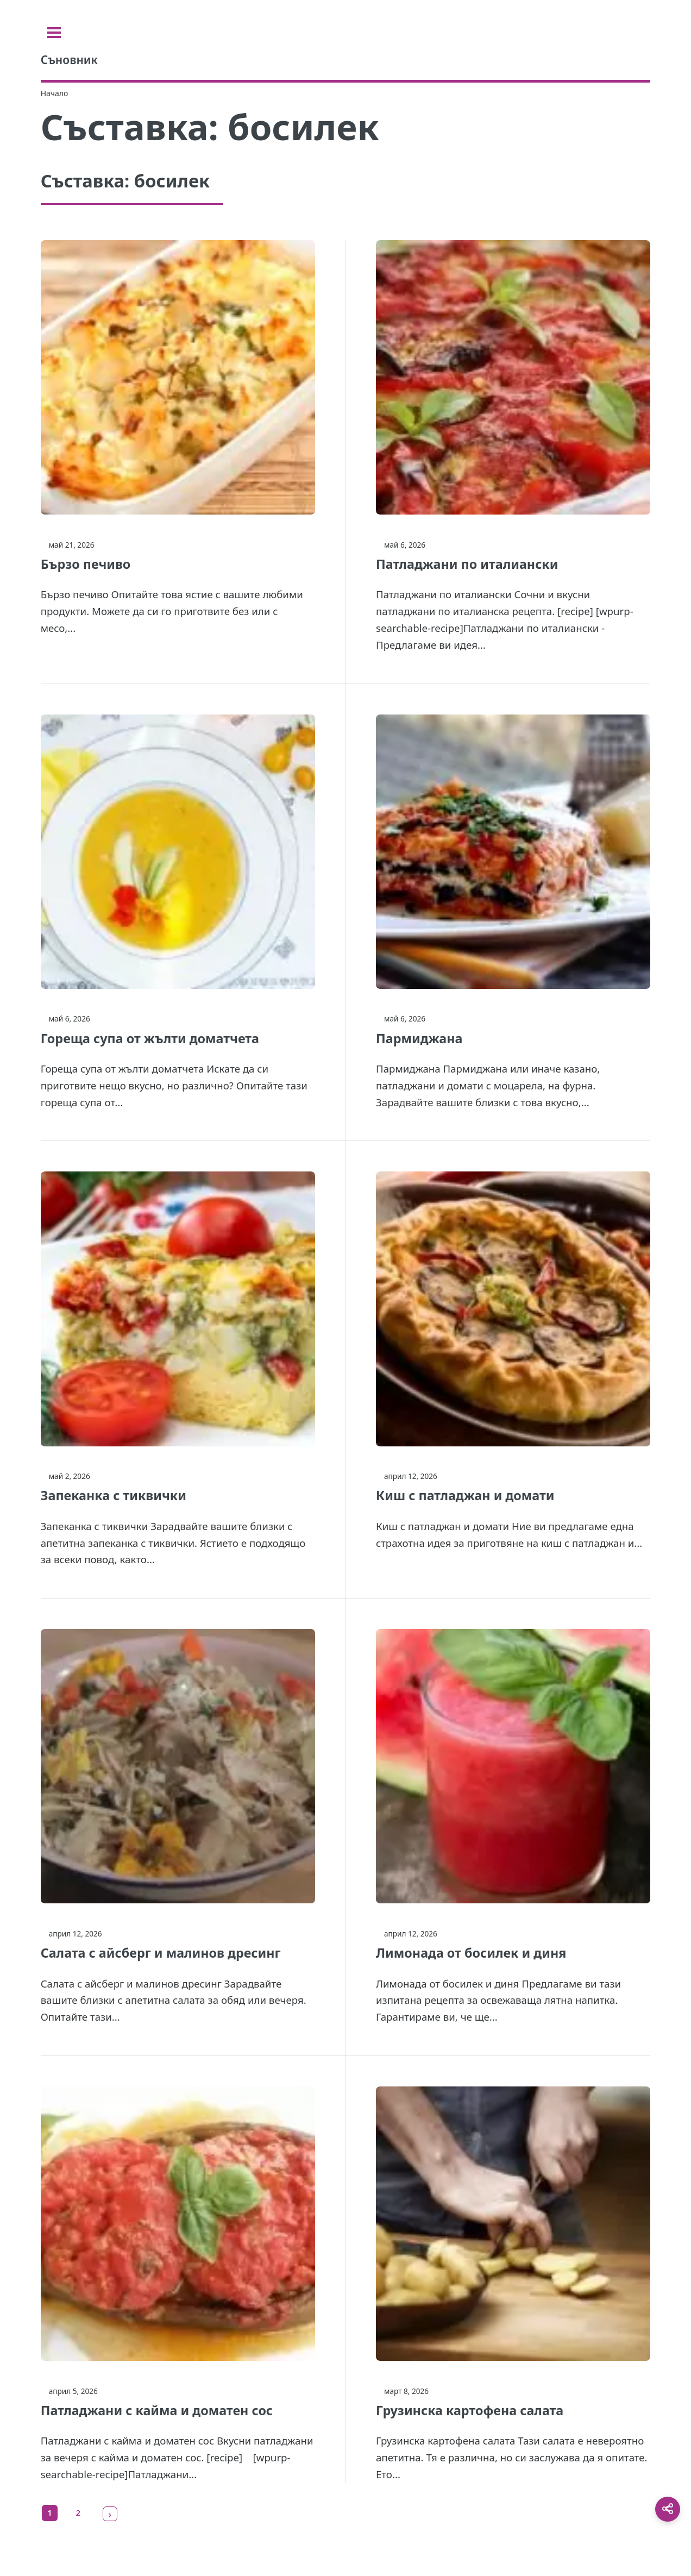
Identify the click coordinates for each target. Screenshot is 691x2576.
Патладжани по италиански (467, 564)
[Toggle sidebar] (54, 32)
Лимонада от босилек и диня (471, 1952)
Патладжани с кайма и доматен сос (157, 2410)
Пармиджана (419, 1038)
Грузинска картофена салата (469, 2410)
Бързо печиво (86, 564)
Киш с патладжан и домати (465, 1495)
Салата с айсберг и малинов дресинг (161, 1952)
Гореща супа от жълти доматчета (150, 1038)
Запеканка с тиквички (113, 1495)
